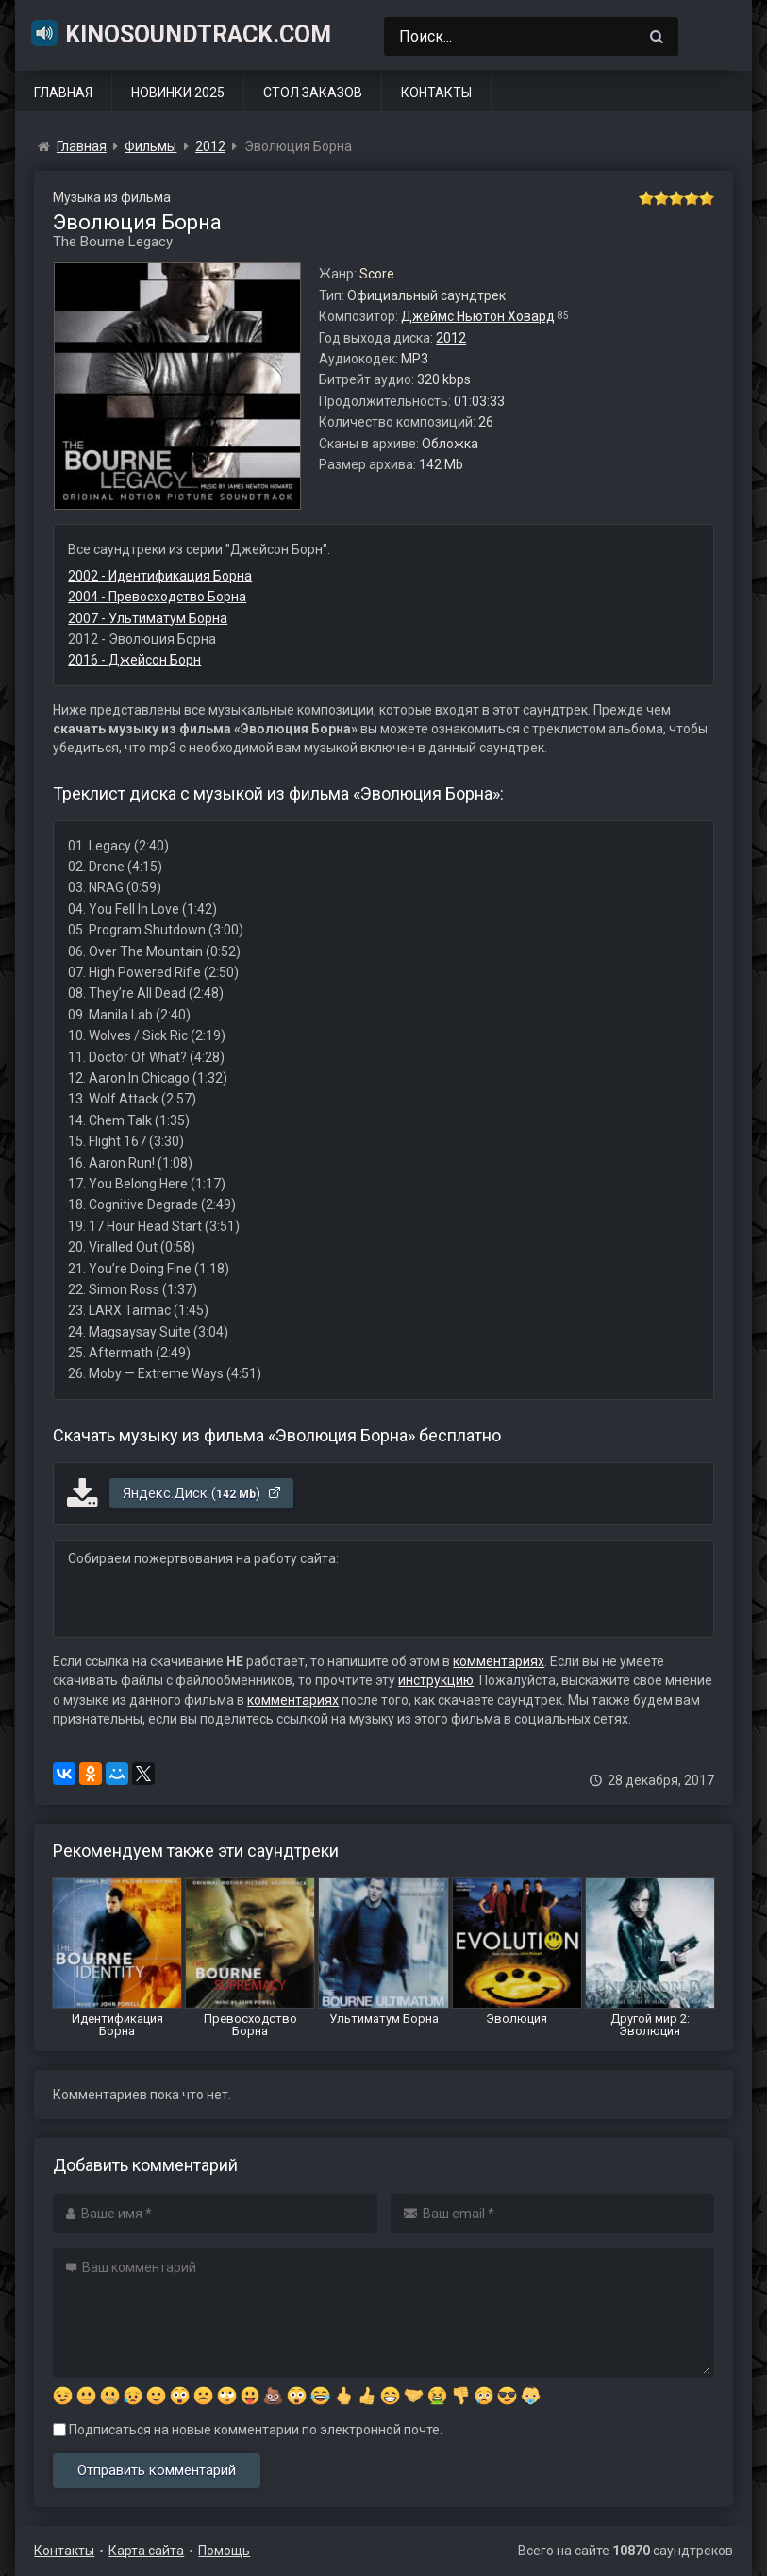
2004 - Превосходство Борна (157, 596)
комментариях (498, 1661)
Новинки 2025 (178, 92)
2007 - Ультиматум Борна (147, 618)
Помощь (224, 2550)
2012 (451, 337)
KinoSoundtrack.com (180, 33)
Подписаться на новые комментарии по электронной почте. (247, 2429)
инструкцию (436, 1680)
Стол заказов (312, 92)
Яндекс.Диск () (202, 1493)
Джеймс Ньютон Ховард (478, 316)
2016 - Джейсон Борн (134, 659)
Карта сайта (146, 2550)
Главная (63, 92)
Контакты (436, 92)
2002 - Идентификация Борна (160, 575)
